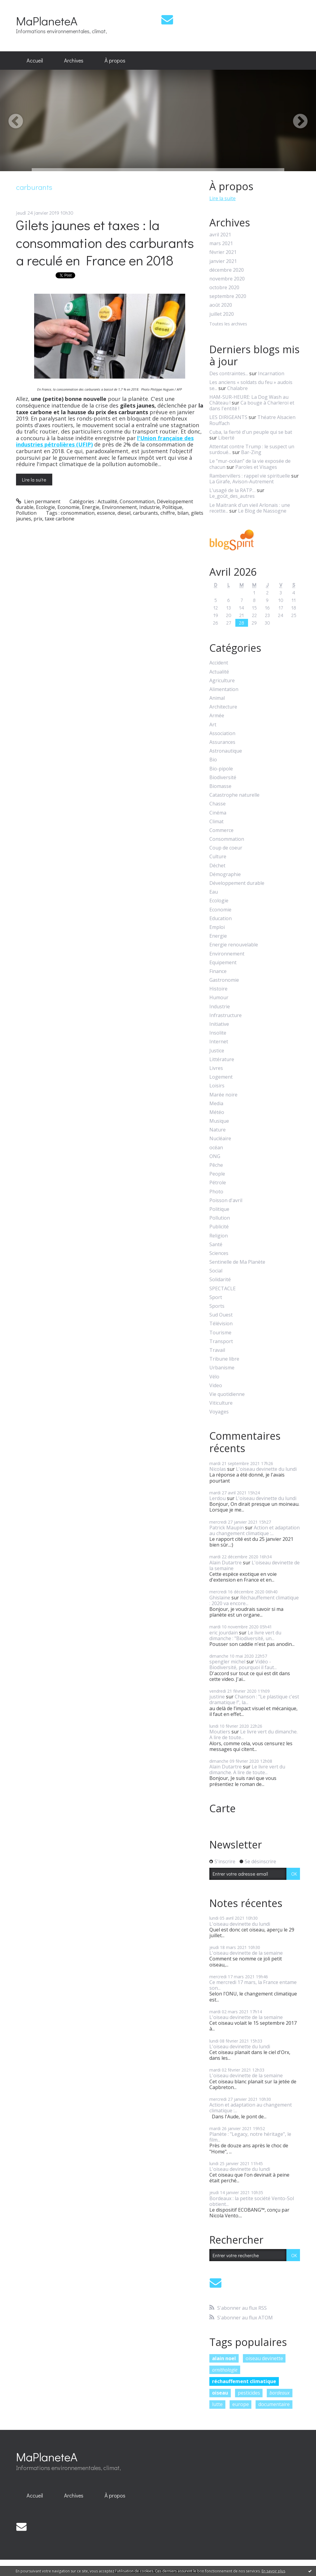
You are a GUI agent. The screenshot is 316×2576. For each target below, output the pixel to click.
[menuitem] (34, 60)
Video (215, 1385)
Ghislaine (219, 1597)
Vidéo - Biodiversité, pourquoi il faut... (243, 1664)
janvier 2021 (223, 261)
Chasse (217, 804)
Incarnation (271, 373)
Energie (90, 507)
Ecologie (45, 507)
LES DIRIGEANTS (228, 417)
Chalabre (237, 388)
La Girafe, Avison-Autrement (241, 481)
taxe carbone (59, 518)
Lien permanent (38, 501)
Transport (221, 1341)
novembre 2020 (227, 279)
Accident (218, 663)
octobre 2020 (224, 287)
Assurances (222, 742)
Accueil (35, 60)
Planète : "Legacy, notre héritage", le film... (250, 2137)
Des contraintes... (228, 373)
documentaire (274, 2404)
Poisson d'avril (225, 1200)
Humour (218, 997)
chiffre (167, 513)
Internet (218, 1042)
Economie (68, 507)
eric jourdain (223, 1632)
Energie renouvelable (233, 945)
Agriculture (222, 680)
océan (216, 1147)
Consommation (137, 501)
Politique (172, 507)
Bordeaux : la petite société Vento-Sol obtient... (251, 2201)
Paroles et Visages (256, 467)
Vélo (214, 1377)
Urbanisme (221, 1368)
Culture (217, 856)
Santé (215, 1244)
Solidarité (220, 1279)
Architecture (223, 707)
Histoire (218, 989)
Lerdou (217, 1498)
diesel (124, 513)
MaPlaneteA (46, 21)
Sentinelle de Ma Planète (237, 1262)
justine (217, 1696)
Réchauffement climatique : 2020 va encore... (254, 1600)
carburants (145, 513)
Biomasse (220, 786)
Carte (222, 1808)
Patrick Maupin (226, 1527)
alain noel (224, 2358)
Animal (217, 698)
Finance (218, 971)
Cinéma (217, 813)
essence (106, 513)
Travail (217, 1350)
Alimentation (223, 689)
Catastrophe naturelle (234, 795)
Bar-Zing (251, 452)
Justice (216, 1051)
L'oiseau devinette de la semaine (254, 1565)
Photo (216, 1192)
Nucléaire (220, 1138)
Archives (73, 60)
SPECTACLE (222, 1288)
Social (215, 1271)
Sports (216, 1306)
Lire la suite (34, 479)
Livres (216, 1068)
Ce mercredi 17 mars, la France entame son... (253, 1985)
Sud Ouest (221, 1315)
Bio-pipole (221, 769)
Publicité (219, 1227)
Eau (213, 892)
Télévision (221, 1323)
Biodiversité (222, 777)
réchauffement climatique (244, 2381)
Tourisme (220, 1333)
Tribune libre (224, 1359)
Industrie (149, 507)
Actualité (107, 501)
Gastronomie (224, 980)
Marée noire (223, 1095)
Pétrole (217, 1183)
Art (212, 725)
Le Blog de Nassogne (262, 510)
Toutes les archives (228, 324)
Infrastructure (225, 1015)
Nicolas (217, 1469)
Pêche (216, 1165)
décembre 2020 (226, 270)
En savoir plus (273, 2571)
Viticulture (221, 1403)
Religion (218, 1236)
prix (38, 518)
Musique (219, 1121)
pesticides (249, 2392)
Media (216, 1103)
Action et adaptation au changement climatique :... (254, 1530)
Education (220, 918)
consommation (78, 513)
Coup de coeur (225, 848)
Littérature (221, 1059)
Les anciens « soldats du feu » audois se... (250, 385)
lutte (217, 2404)
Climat (216, 821)
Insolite (217, 1033)
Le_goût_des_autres (232, 496)
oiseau (220, 2392)
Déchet (217, 866)
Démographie (225, 874)
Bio (213, 760)
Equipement (223, 962)
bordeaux (279, 2392)
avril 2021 (220, 235)
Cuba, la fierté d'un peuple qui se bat (250, 432)
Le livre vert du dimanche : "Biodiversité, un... (245, 1635)
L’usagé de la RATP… (232, 490)
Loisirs (216, 1086)
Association (222, 733)
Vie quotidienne (227, 1394)
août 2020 (220, 305)
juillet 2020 (221, 314)
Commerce (221, 830)
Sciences (218, 1253)
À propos (115, 60)
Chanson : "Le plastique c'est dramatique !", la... (254, 1699)
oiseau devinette (264, 2358)
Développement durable (236, 883)
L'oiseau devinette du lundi (266, 1469)
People (217, 1174)
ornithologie (224, 2369)
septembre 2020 (227, 296)
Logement (221, 1077)
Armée (216, 715)
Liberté (226, 437)
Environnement (119, 507)
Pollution (26, 513)
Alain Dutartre (225, 1562)
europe (240, 2404)
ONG (214, 1156)
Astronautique (225, 751)
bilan (183, 513)
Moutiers (219, 1731)
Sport (215, 1297)
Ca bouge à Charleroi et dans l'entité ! (251, 405)
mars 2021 (221, 243)
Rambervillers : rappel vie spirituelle (249, 475)
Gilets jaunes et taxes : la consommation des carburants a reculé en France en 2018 (105, 242)
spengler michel (227, 1661)
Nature (217, 1130)
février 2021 (223, 252)
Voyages (219, 1412)
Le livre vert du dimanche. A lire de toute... (253, 1734)
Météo (216, 1112)
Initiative (219, 1024)
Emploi (217, 927)
